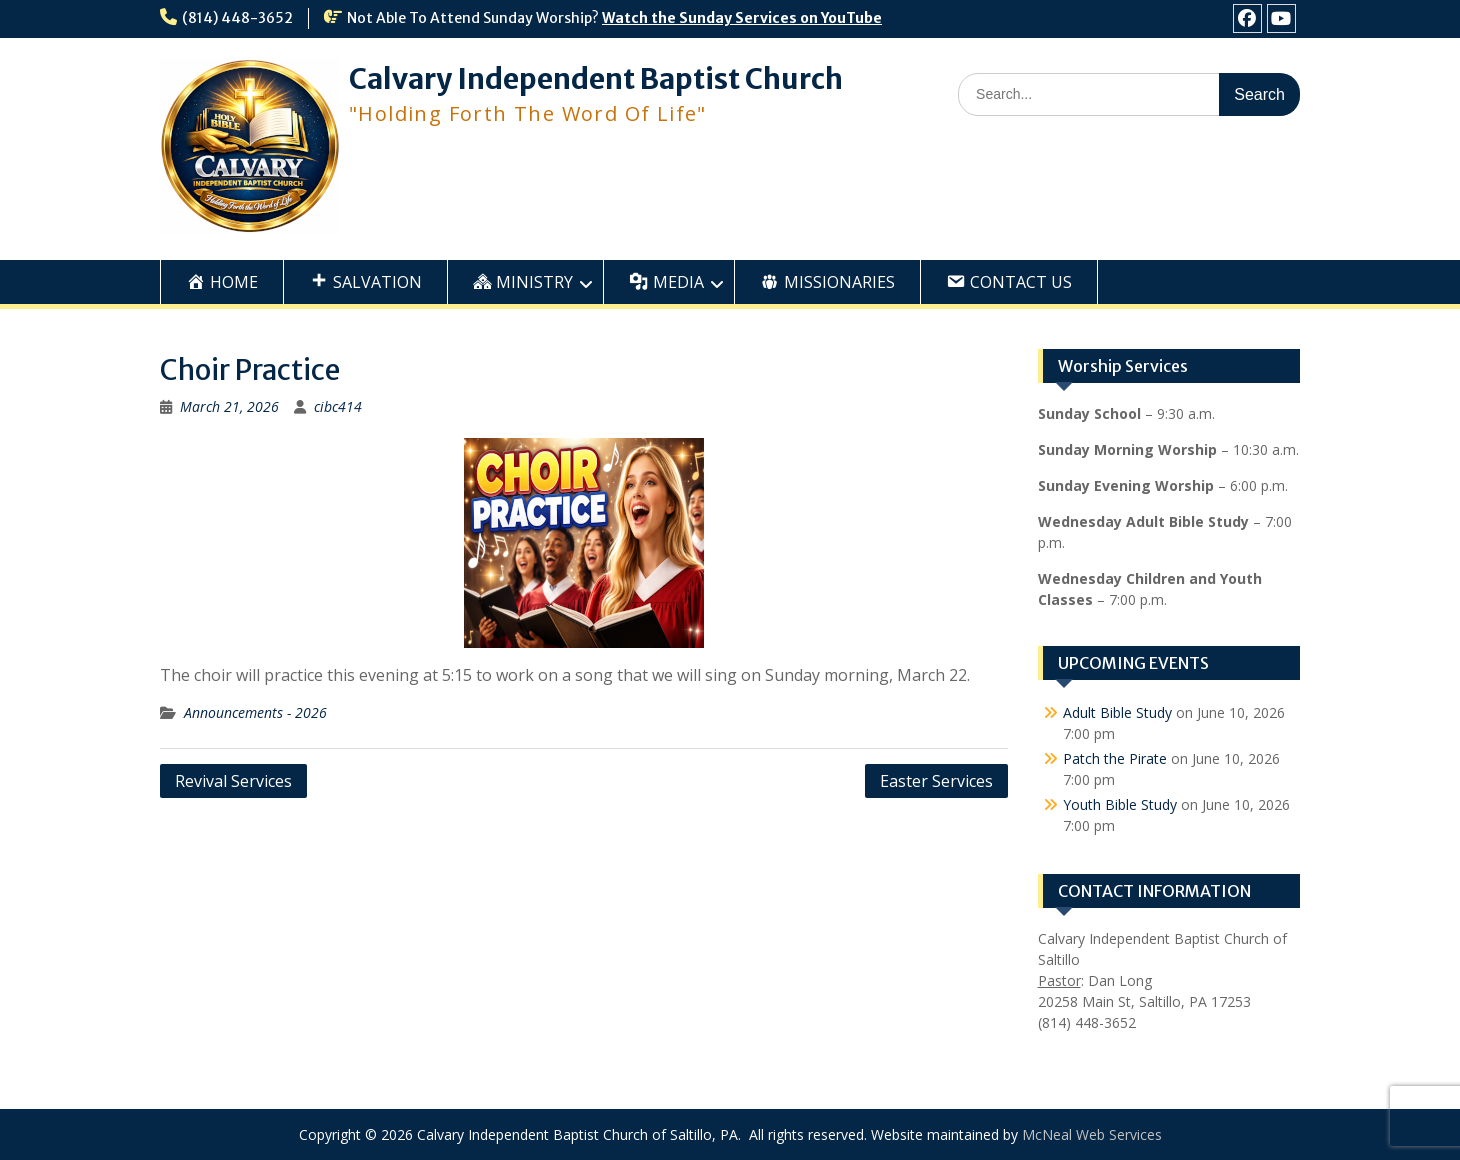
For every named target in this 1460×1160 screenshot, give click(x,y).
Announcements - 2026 (255, 712)
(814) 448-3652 (237, 18)
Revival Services (233, 781)
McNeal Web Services (1092, 1134)
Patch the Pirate (1115, 758)
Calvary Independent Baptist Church (596, 79)
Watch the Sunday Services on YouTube (742, 18)
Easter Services (936, 781)
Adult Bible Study (1117, 712)
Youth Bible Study (1120, 804)
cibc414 (338, 406)
